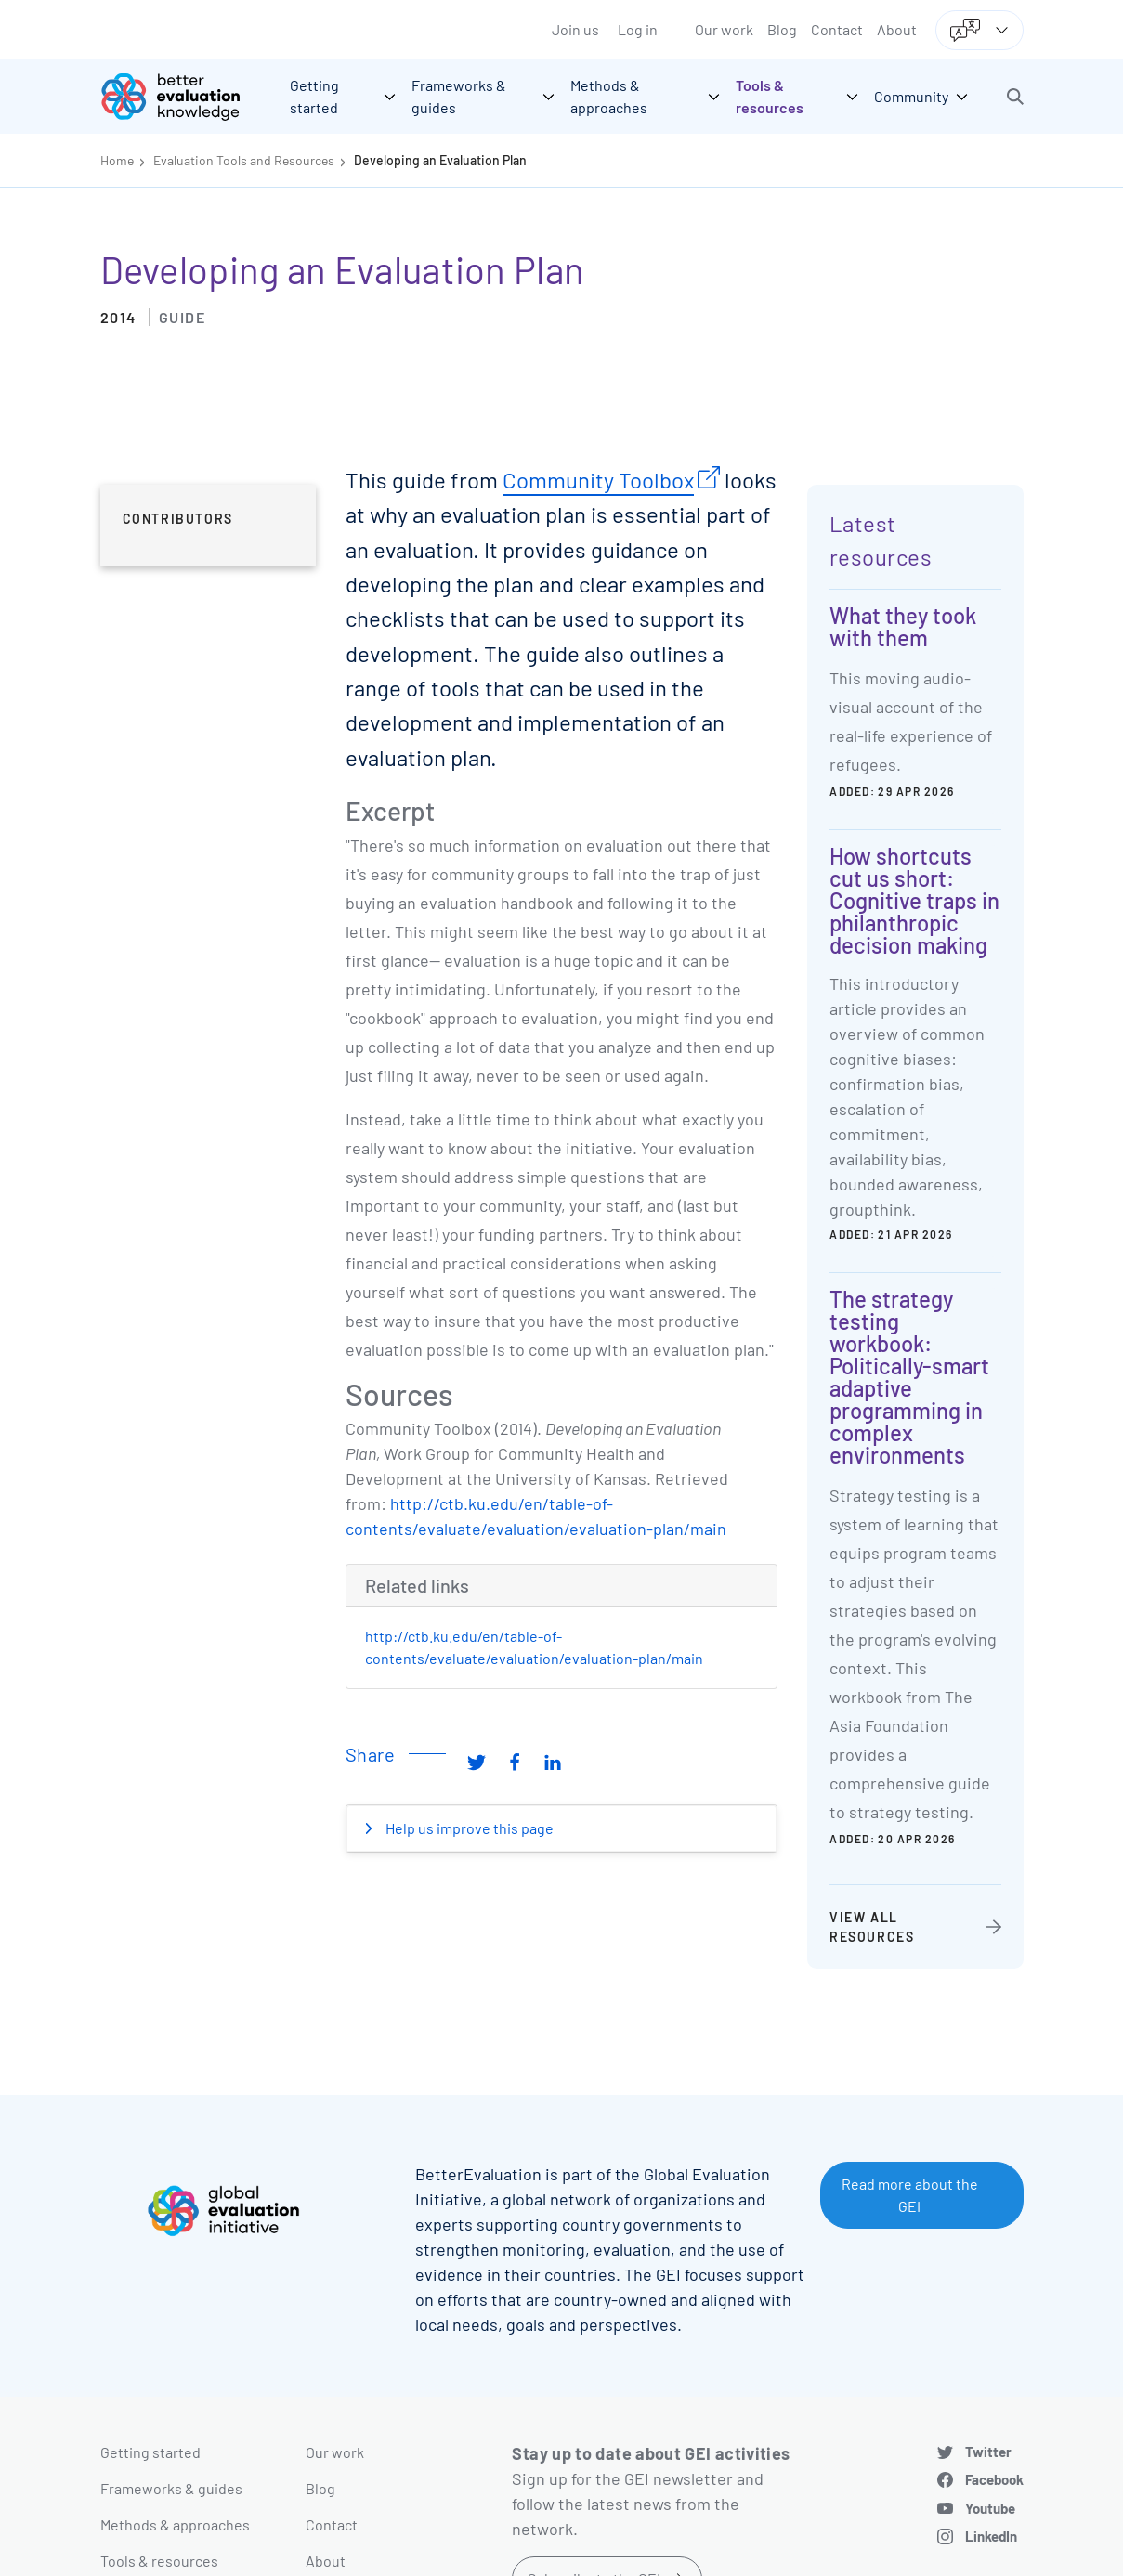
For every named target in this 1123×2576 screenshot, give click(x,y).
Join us (575, 29)
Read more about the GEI (910, 2195)
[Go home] (184, 96)
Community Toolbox (598, 479)
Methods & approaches (175, 2524)
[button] (1015, 96)
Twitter (988, 2451)
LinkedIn (991, 2536)
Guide (182, 317)
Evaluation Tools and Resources (243, 160)
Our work (724, 29)
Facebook (994, 2479)
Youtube (990, 2508)
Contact (837, 29)
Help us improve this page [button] (468, 1828)
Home (117, 160)
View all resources (871, 1927)
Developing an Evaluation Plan (440, 160)
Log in (638, 29)
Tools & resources (159, 2560)
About (897, 29)
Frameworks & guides (171, 2488)
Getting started (150, 2452)
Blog (782, 29)
